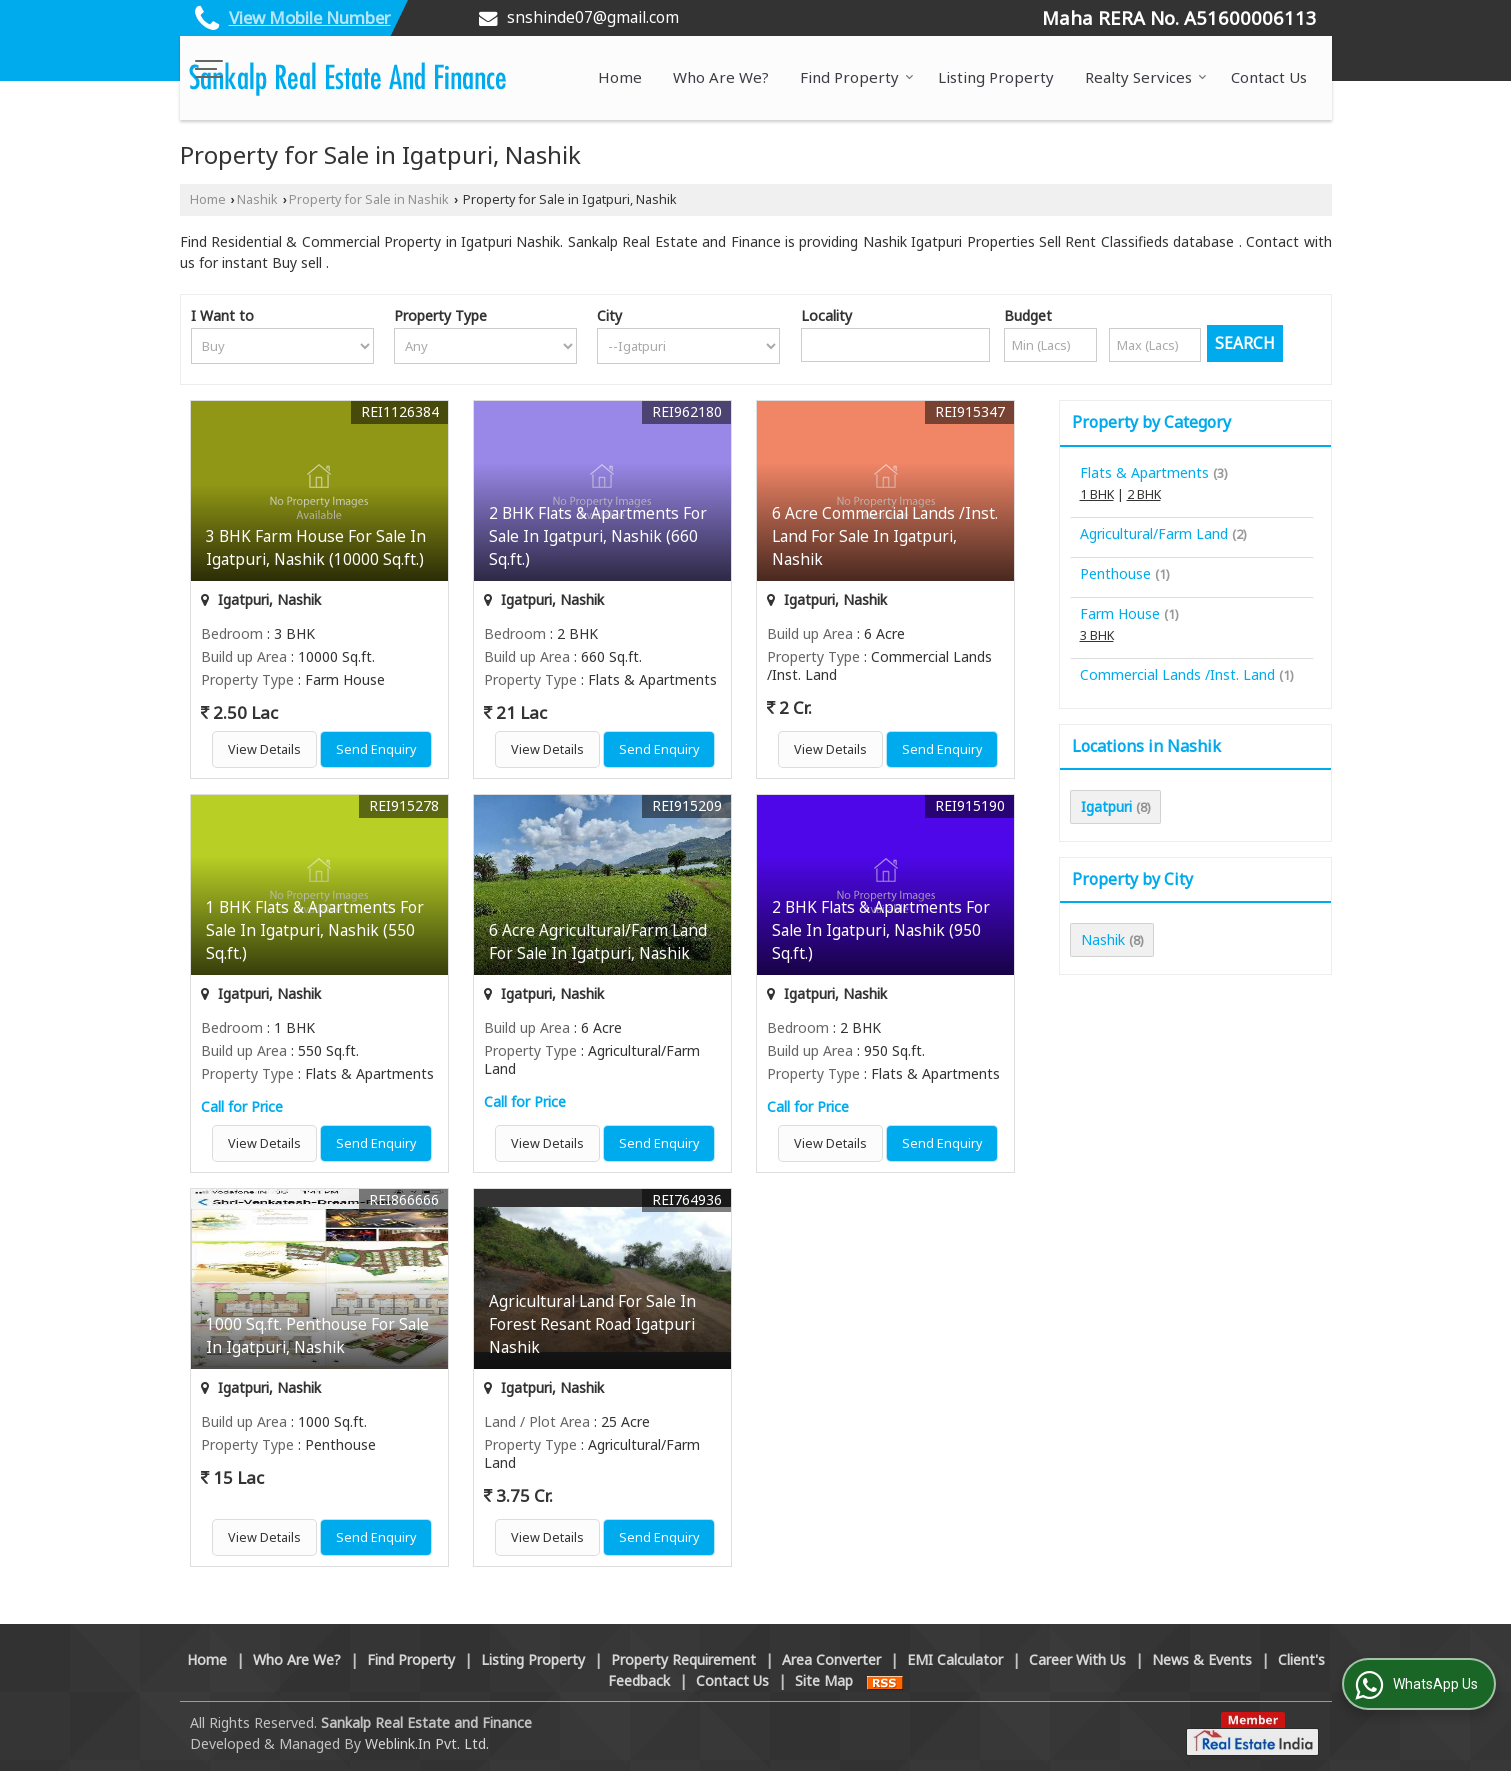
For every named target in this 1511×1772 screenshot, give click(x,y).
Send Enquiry (376, 750)
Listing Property (996, 78)
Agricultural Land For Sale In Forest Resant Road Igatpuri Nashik (592, 1325)
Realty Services (1146, 78)
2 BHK (1144, 494)
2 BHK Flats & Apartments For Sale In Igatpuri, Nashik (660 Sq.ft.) (598, 537)
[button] (310, 17)
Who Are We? (721, 78)
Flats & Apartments (1144, 472)
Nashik (257, 200)
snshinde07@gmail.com (593, 17)
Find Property (857, 78)
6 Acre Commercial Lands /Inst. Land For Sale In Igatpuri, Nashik (885, 537)
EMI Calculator (955, 1660)
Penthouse (1115, 573)
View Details (264, 750)
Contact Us (1269, 78)
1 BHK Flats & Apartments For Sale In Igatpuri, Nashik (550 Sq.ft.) (315, 931)
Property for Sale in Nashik (369, 200)
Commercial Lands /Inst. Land (1177, 674)
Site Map (824, 1681)
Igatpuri (1106, 806)
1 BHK (1097, 494)
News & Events (1202, 1660)
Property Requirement (683, 1660)
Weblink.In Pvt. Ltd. (427, 1744)
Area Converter (831, 1660)
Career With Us (1077, 1660)
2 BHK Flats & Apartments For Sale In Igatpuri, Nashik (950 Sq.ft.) (881, 931)
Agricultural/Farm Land (1154, 533)
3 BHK (1097, 635)
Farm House (1120, 613)
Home (620, 78)
